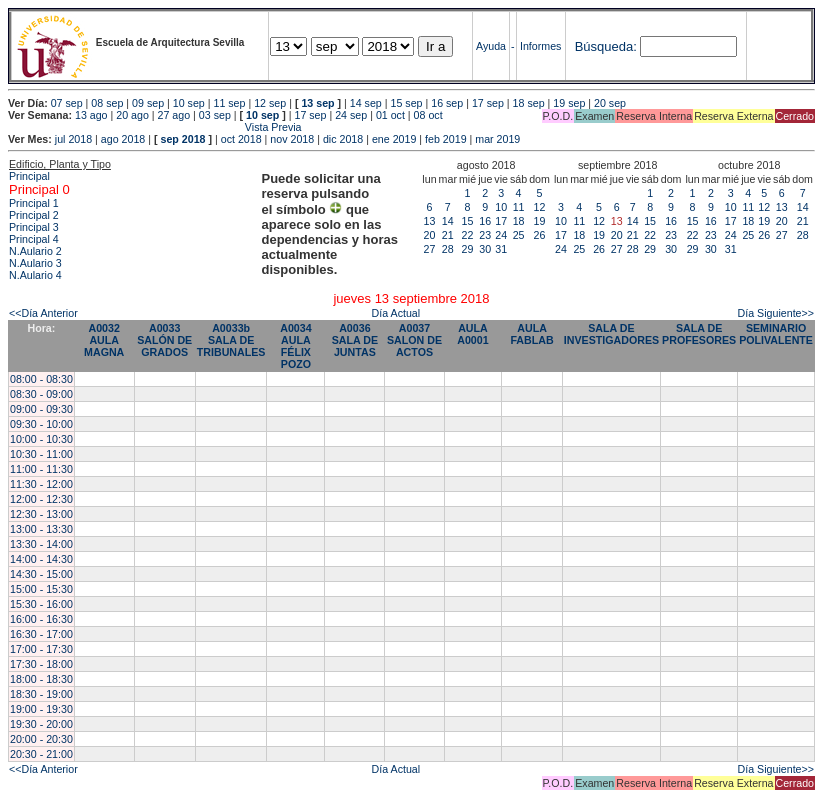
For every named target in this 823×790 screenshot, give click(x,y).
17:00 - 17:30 (41, 649)
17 (501, 221)
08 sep (107, 103)
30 (485, 249)
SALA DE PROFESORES (699, 334)
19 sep (569, 103)
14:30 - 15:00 (41, 574)
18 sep (529, 103)
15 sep (407, 103)
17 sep (488, 103)
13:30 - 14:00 (41, 544)
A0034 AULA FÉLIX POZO (295, 346)
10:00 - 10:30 (41, 439)
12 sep (270, 103)
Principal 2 (34, 215)
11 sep (229, 103)
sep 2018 (183, 139)
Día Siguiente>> (776, 313)
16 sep (447, 103)
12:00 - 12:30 (41, 499)
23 (485, 235)
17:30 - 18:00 (41, 664)
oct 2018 (241, 139)
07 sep (67, 103)
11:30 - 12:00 (41, 484)
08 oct (428, 115)
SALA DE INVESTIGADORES (611, 334)
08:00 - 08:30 (41, 379)
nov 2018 (292, 139)
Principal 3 (34, 227)
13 (430, 221)
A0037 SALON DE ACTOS (414, 340)
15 (468, 221)
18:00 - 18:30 (41, 679)
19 (540, 221)
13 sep (317, 103)
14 (448, 221)
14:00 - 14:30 (41, 559)
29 (468, 249)
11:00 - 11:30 (41, 469)
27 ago (174, 115)
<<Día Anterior (43, 313)
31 (501, 249)
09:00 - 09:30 (41, 409)
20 (430, 235)
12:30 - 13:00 (41, 514)
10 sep (189, 103)
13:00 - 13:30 (41, 529)
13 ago (91, 115)
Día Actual (396, 313)
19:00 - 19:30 (41, 709)
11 (519, 207)
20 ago (132, 115)
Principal (29, 176)
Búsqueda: (606, 46)
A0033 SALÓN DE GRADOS (164, 340)
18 (519, 221)
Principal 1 (34, 203)
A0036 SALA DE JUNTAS (355, 340)
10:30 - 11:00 (41, 454)
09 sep (148, 103)
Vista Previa (155, 127)
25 (519, 235)
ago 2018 (123, 139)
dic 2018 (343, 139)
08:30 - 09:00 (41, 394)
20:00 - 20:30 (41, 739)
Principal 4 (34, 239)
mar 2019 (497, 139)
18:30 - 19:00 (41, 694)
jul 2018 (73, 139)
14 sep (366, 103)
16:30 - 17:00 (41, 634)
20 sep (610, 103)
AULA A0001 (472, 334)
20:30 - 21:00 (41, 754)
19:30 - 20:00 (41, 724)
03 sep (215, 115)
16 (485, 221)
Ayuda (491, 46)
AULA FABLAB (531, 334)
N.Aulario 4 (35, 275)
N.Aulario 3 (35, 263)
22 (468, 235)
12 (540, 207)
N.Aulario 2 (35, 251)
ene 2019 (394, 139)
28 (448, 249)
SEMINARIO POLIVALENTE (776, 334)
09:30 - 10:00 (41, 424)
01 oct (390, 115)
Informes (540, 46)
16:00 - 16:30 (41, 619)
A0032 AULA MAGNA (104, 340)
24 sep (351, 115)
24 (501, 235)
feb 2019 (445, 139)
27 (430, 249)
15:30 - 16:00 (41, 604)
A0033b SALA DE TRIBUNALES (231, 340)
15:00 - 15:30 (41, 589)
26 (540, 235)
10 (501, 207)
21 (448, 235)
